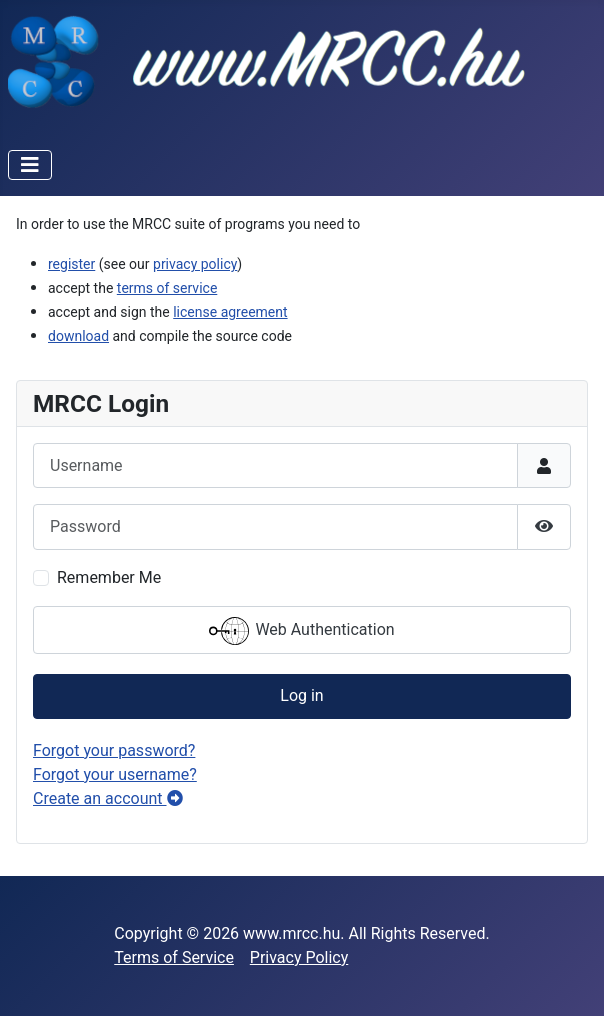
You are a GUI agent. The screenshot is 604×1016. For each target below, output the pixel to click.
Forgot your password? (114, 750)
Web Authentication (301, 631)
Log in (301, 695)
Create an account (108, 798)
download (78, 336)
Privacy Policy (299, 957)
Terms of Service (174, 957)
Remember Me (109, 577)
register (71, 264)
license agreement (230, 312)
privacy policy (195, 264)
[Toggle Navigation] (30, 165)
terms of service (167, 288)
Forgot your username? (115, 774)
